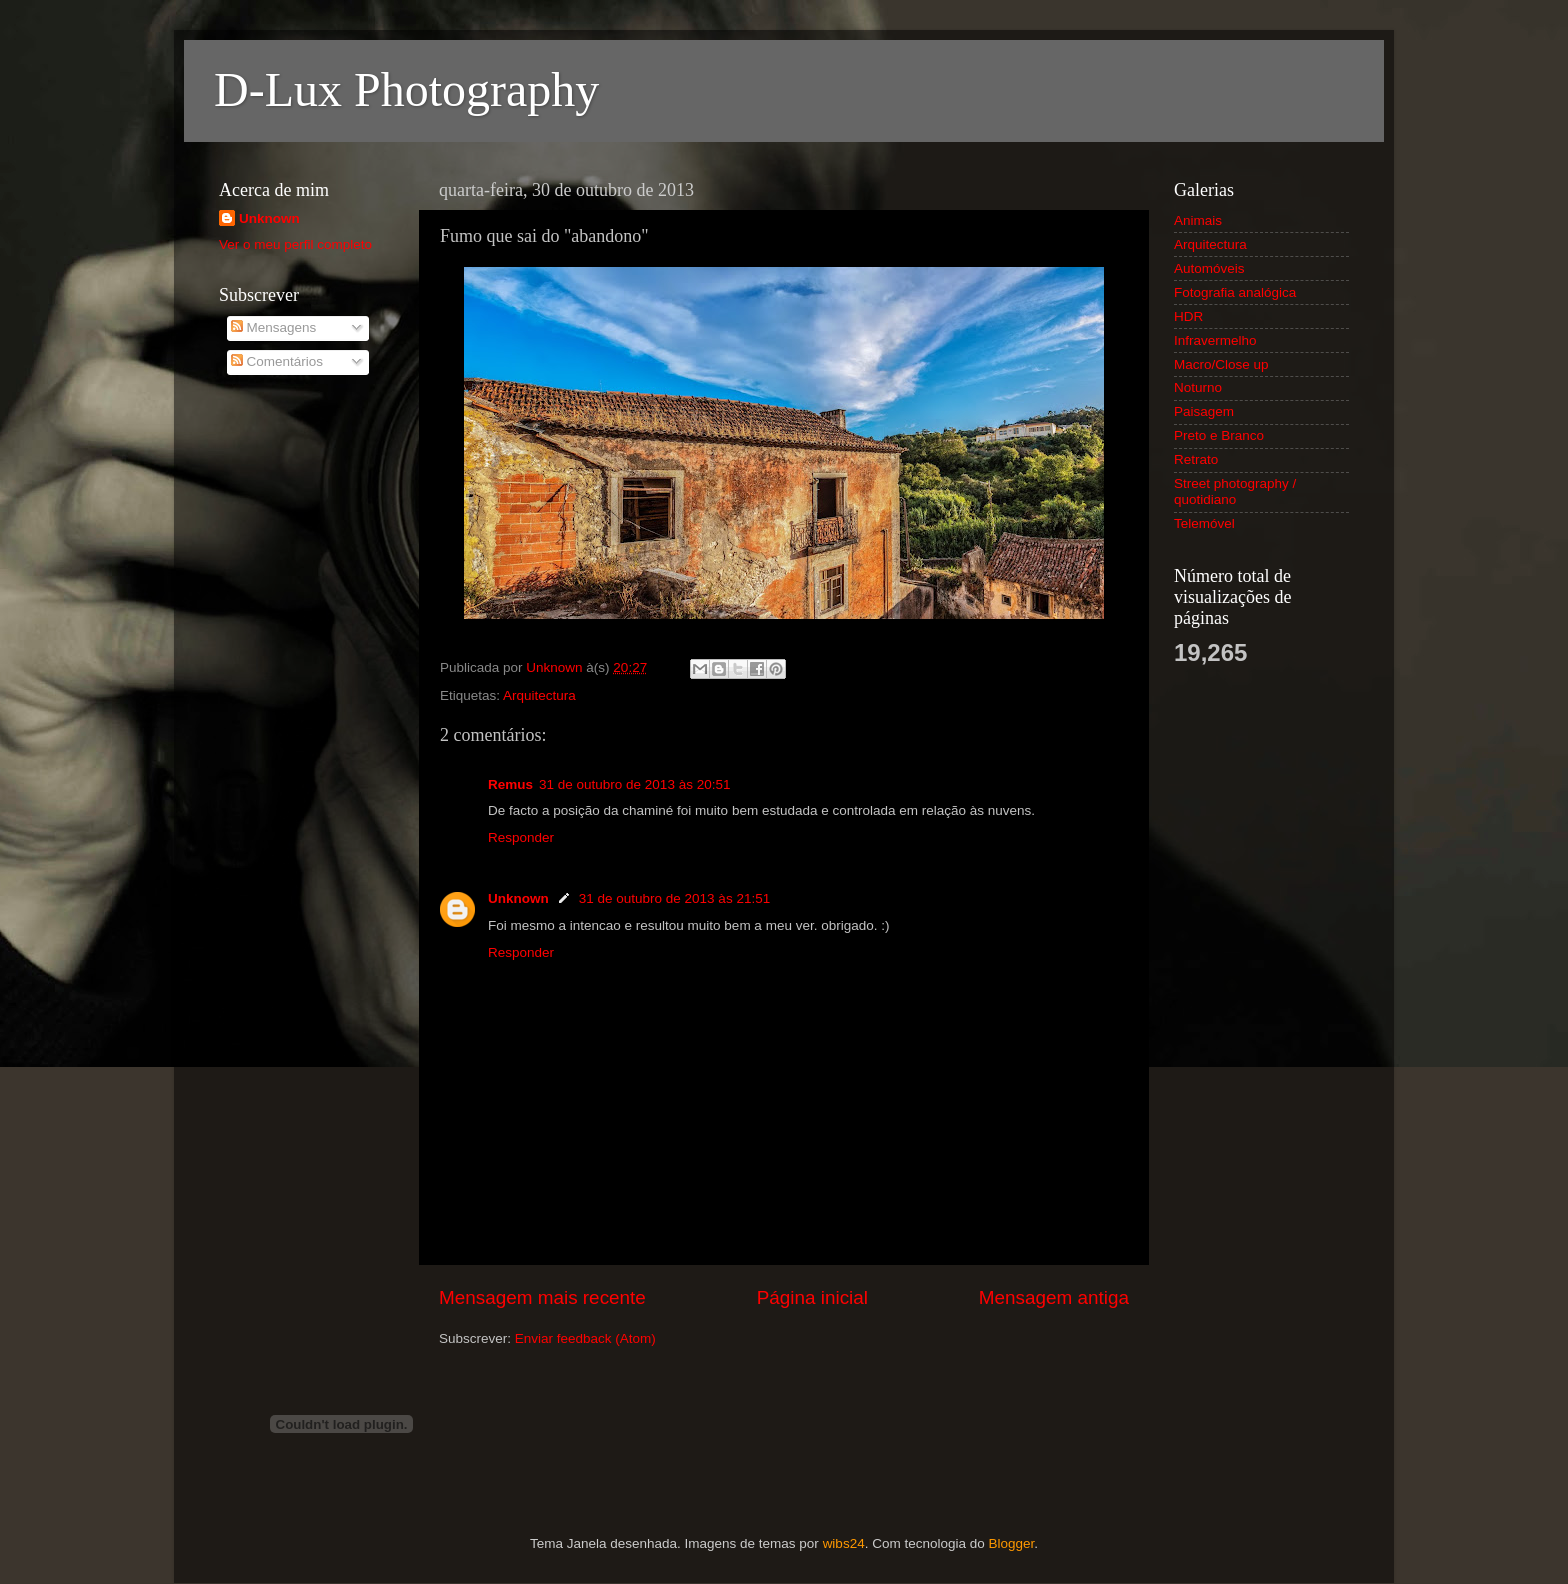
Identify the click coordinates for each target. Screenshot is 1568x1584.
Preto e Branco (1219, 435)
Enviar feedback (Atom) (585, 1338)
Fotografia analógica (1235, 292)
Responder (521, 837)
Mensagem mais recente (542, 1297)
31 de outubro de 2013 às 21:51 (674, 898)
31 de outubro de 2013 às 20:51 (634, 784)
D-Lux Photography (406, 89)
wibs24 (844, 1543)
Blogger (1011, 1543)
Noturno (1198, 387)
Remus (510, 784)
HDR (1188, 316)
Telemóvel (1204, 523)
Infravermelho (1215, 340)
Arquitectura (539, 695)
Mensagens (274, 327)
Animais (1198, 220)
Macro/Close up (1221, 364)
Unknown (518, 898)
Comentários (277, 361)
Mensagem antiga (1054, 1297)
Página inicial (812, 1297)
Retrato (1196, 459)
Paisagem (1204, 411)
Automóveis (1209, 268)
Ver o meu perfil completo (295, 244)
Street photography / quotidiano (1235, 491)
